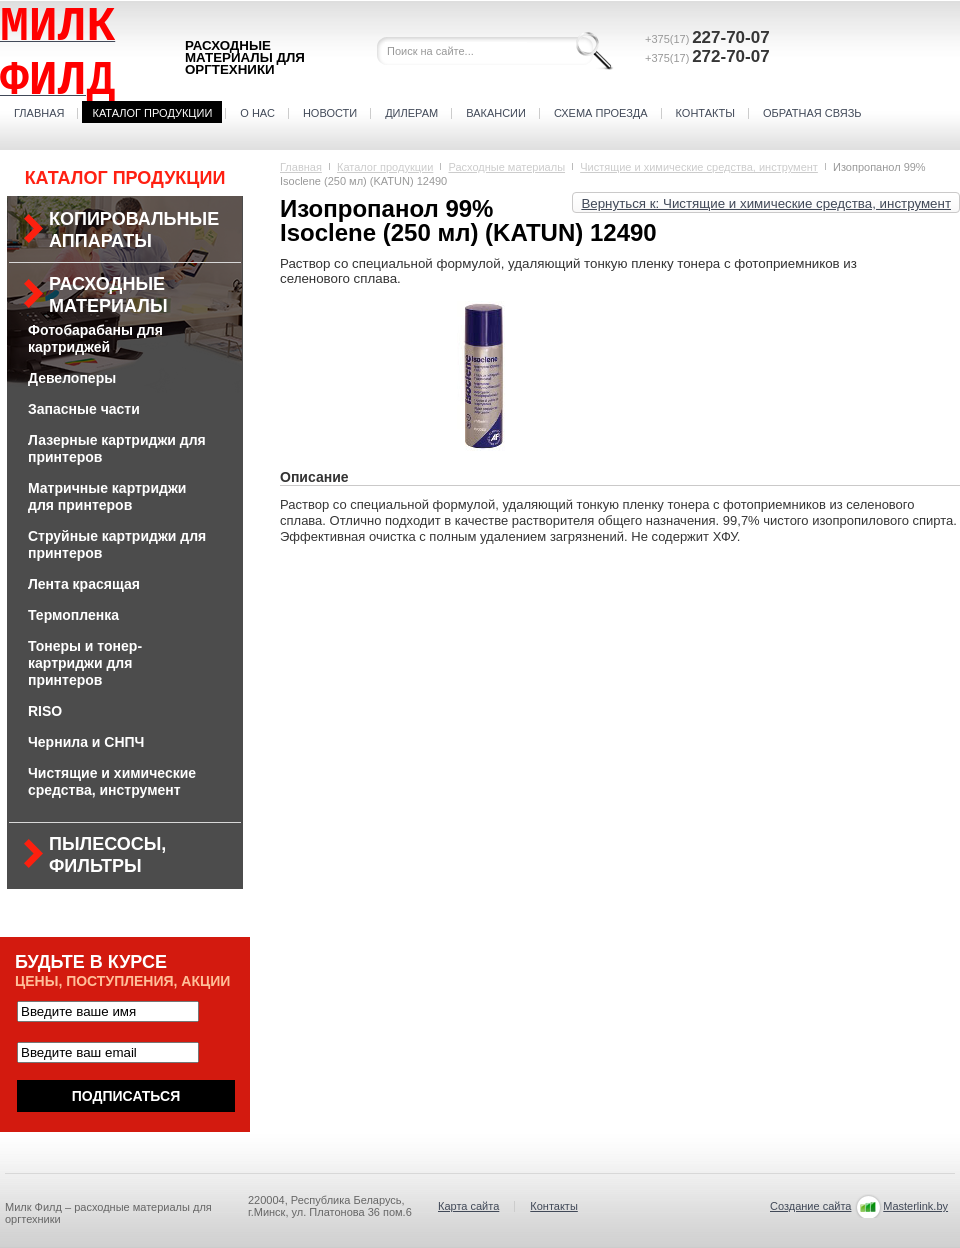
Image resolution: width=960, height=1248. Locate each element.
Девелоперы (72, 378)
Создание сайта (810, 1206)
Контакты (705, 113)
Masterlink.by (915, 1206)
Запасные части (84, 409)
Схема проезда (601, 113)
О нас (257, 113)
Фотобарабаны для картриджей (95, 338)
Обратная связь (812, 113)
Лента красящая (84, 584)
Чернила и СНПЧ (86, 742)
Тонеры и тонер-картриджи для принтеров (85, 663)
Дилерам (411, 113)
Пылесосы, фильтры (107, 855)
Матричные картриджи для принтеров (107, 496)
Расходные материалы (108, 295)
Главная (39, 113)
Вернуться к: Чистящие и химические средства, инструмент (766, 203)
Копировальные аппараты (134, 230)
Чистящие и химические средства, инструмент (112, 781)
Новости (330, 113)
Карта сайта (468, 1206)
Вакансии (496, 113)
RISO (45, 711)
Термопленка (73, 615)
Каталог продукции (152, 113)
